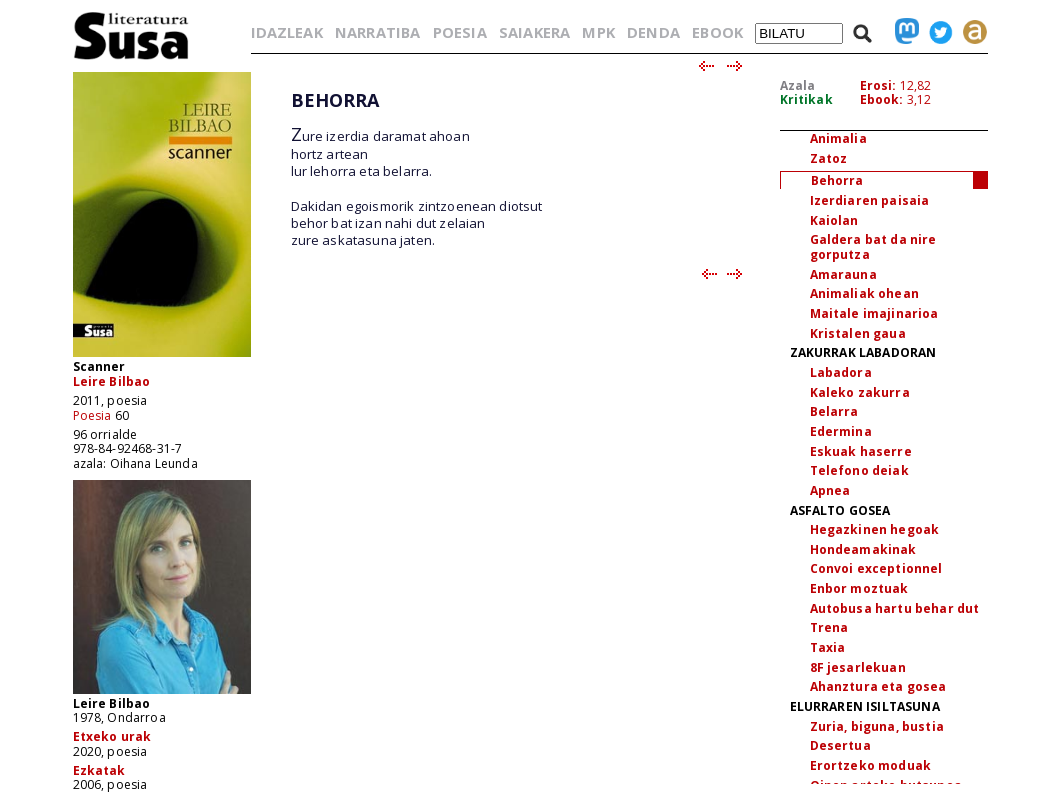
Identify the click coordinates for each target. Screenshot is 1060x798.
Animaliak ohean (864, 293)
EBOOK (717, 32)
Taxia (828, 647)
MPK (598, 32)
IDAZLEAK (287, 32)
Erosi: (878, 85)
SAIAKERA (534, 32)
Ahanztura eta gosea (878, 686)
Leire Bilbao (112, 381)
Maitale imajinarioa (874, 313)
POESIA (460, 32)
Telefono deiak (859, 470)
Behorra (837, 180)
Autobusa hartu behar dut (895, 608)
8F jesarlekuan (858, 667)
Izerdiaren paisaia (870, 200)
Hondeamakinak (863, 549)
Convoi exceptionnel (876, 568)
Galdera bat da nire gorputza (873, 247)
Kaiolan (834, 220)
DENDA (653, 32)
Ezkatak (99, 770)
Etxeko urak (112, 736)
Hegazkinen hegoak (875, 529)
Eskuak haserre (861, 451)
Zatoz (829, 158)
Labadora (841, 372)
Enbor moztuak (859, 588)
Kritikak (806, 99)
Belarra (834, 411)
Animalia (838, 138)
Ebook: (882, 99)
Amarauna (843, 274)
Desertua (840, 745)
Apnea (830, 490)
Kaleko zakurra (860, 392)
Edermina (841, 431)
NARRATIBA (377, 32)
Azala (798, 85)
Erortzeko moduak (871, 765)
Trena (829, 627)
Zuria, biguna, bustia (877, 726)
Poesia (92, 415)
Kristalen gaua (858, 333)
